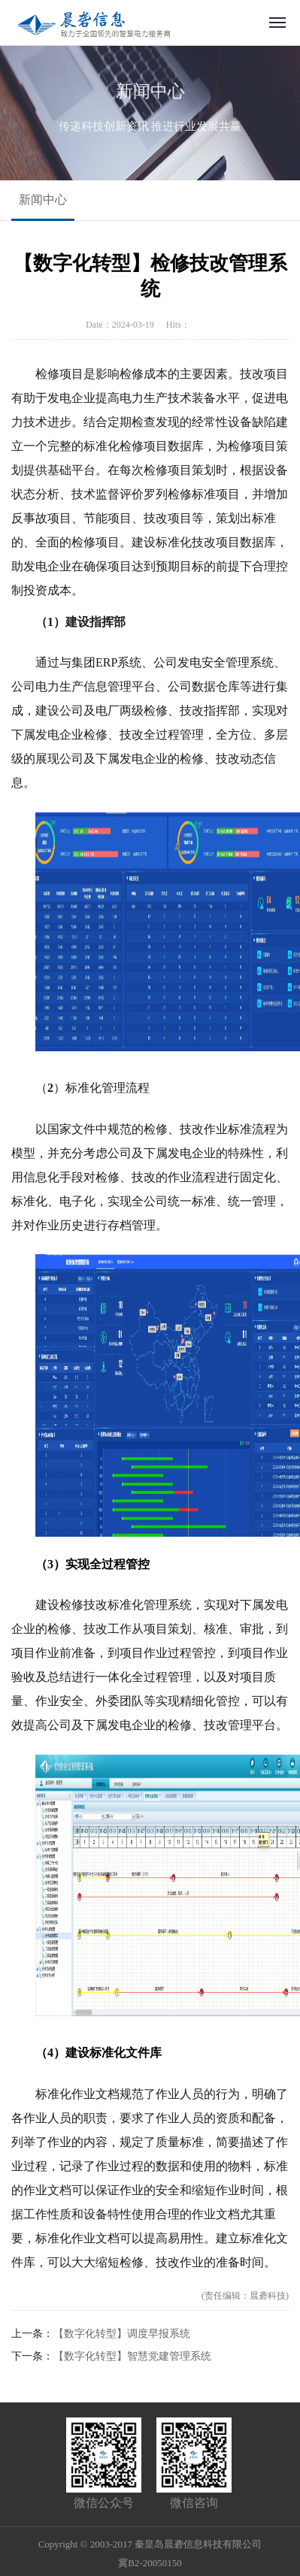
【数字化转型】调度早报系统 (121, 2333)
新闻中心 (43, 199)
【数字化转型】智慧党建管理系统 (132, 2356)
